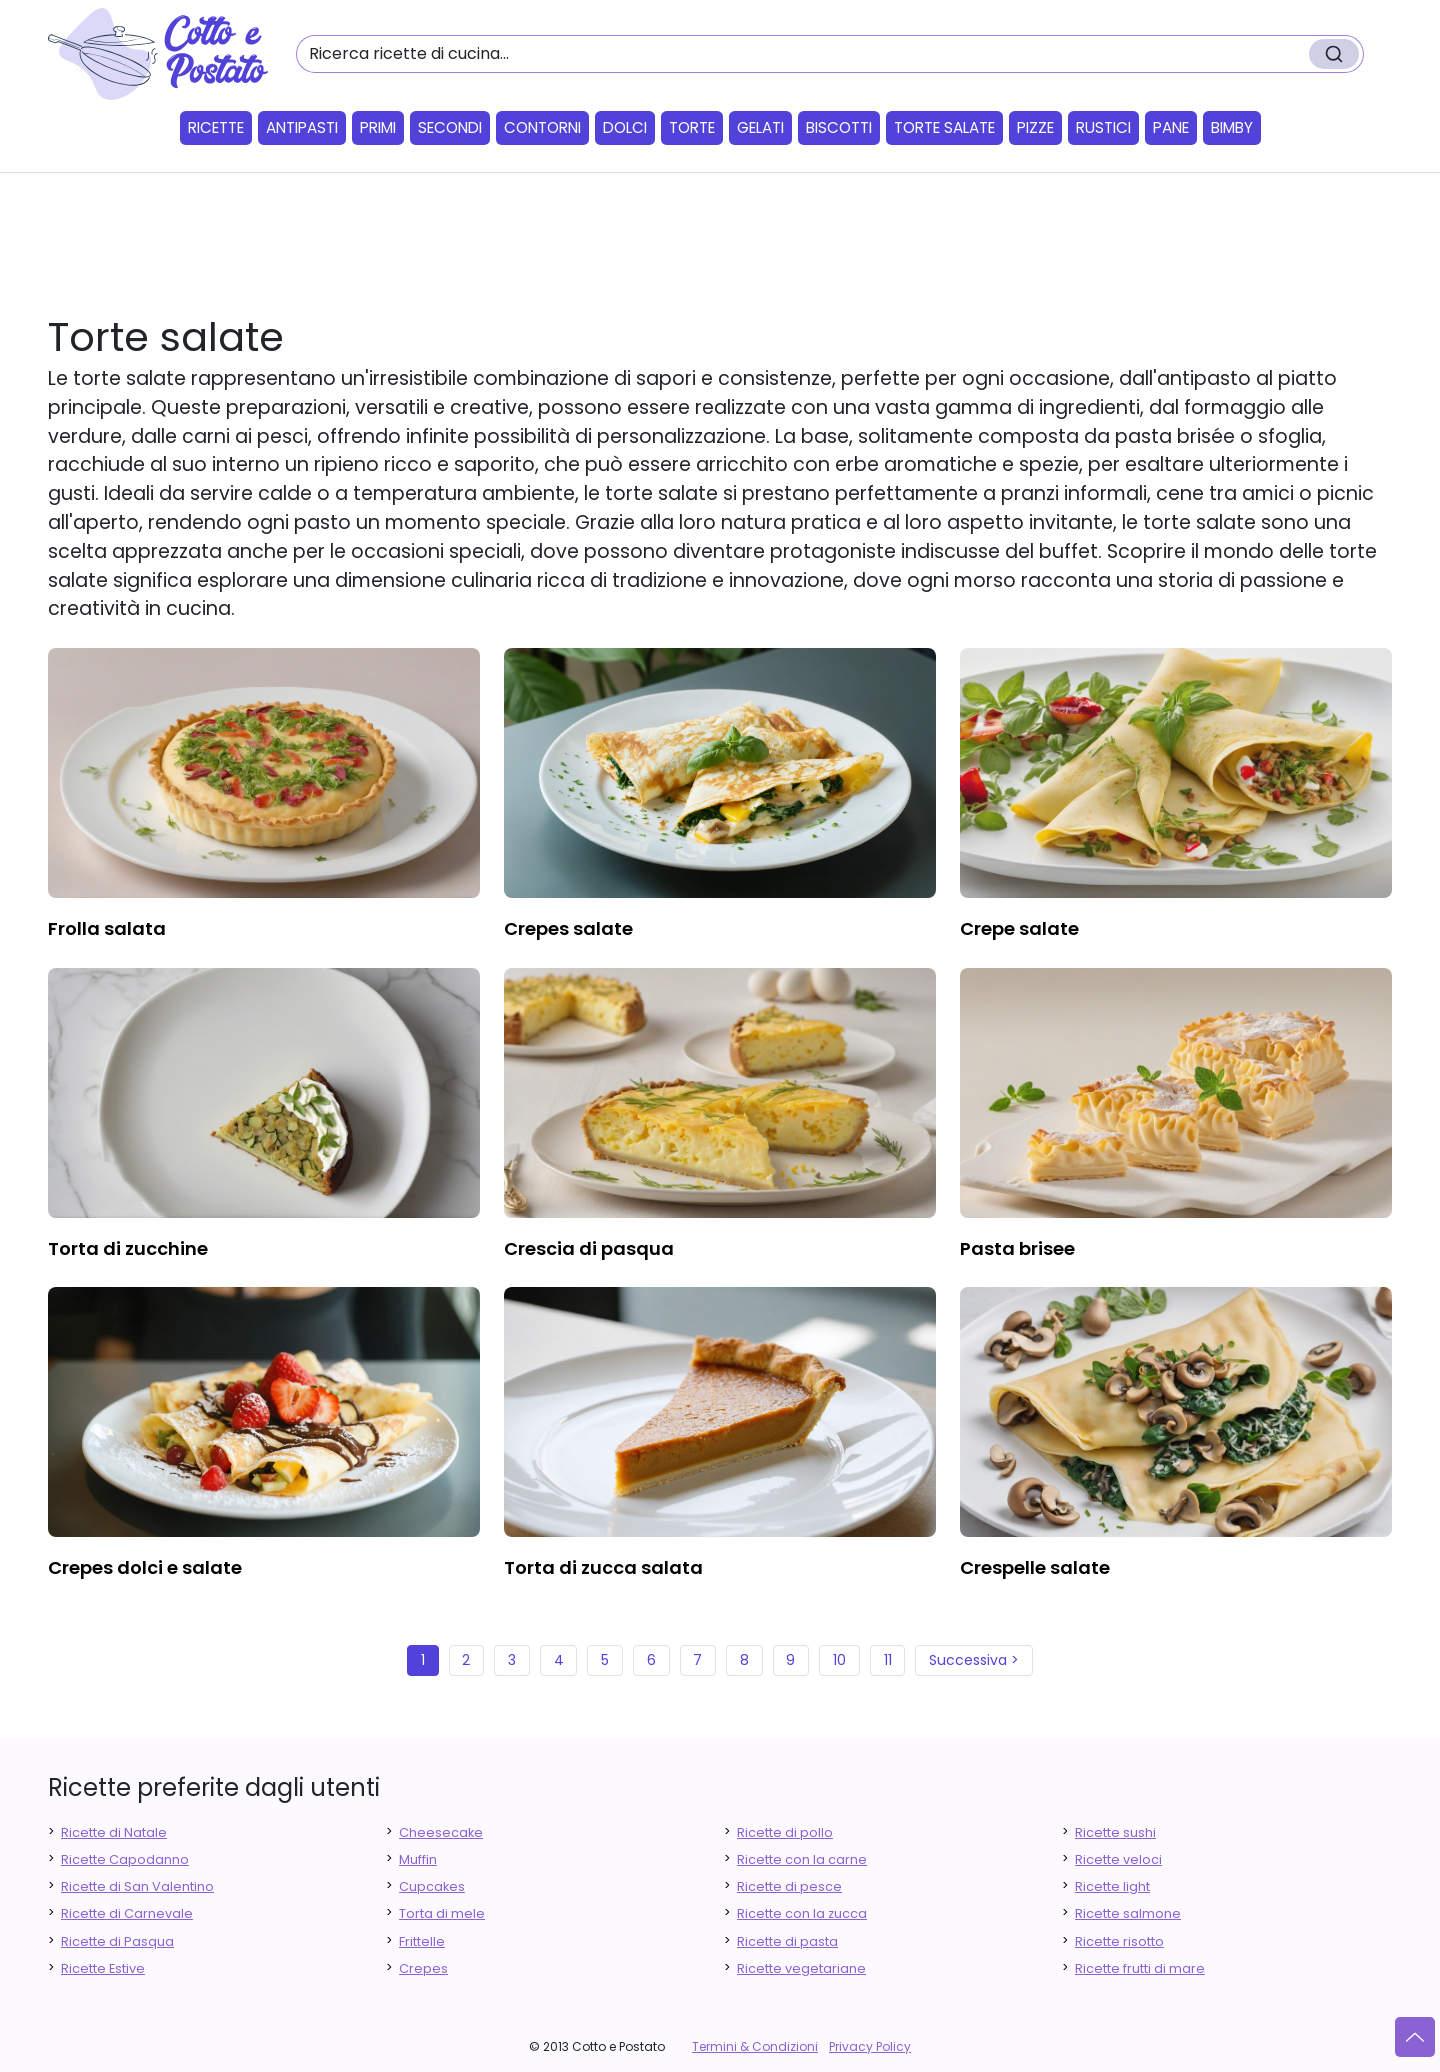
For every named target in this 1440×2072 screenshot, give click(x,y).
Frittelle (422, 1941)
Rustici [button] (1103, 127)
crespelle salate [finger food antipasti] (1035, 1567)
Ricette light (1112, 1886)
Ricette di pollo (785, 1832)
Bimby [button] (1232, 127)
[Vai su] (1415, 2037)
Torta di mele (442, 1913)
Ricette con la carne (802, 1859)
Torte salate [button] (944, 127)
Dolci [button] (625, 127)
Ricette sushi (1115, 1832)
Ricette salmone (1128, 1913)
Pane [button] (1171, 127)
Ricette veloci (1118, 1859)
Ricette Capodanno (125, 1859)
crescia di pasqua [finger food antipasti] (589, 1248)
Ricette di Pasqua (117, 1941)
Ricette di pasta (787, 1941)
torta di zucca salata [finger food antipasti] (603, 1567)
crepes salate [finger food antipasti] (568, 928)
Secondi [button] (450, 127)
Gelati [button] (760, 127)
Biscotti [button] (839, 127)
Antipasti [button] (302, 127)
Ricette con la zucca (802, 1913)
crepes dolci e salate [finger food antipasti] (145, 1567)
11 (888, 1660)
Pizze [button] (1035, 127)
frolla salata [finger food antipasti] (107, 928)
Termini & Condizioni (755, 2046)
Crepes (423, 1968)
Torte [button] (692, 127)
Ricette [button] (216, 127)
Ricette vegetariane (801, 1968)
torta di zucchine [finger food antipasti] (128, 1248)
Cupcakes (432, 1886)
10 (839, 1660)
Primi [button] (378, 127)
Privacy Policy (870, 2046)
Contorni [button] (542, 127)
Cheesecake (441, 1832)
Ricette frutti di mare (1140, 1968)
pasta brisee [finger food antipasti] (1017, 1248)
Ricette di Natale (114, 1832)
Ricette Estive (103, 1968)
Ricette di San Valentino (137, 1886)
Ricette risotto (1119, 1941)
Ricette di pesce (789, 1886)
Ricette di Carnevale (127, 1913)
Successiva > (974, 1660)
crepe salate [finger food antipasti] (1019, 928)
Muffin (418, 1859)
